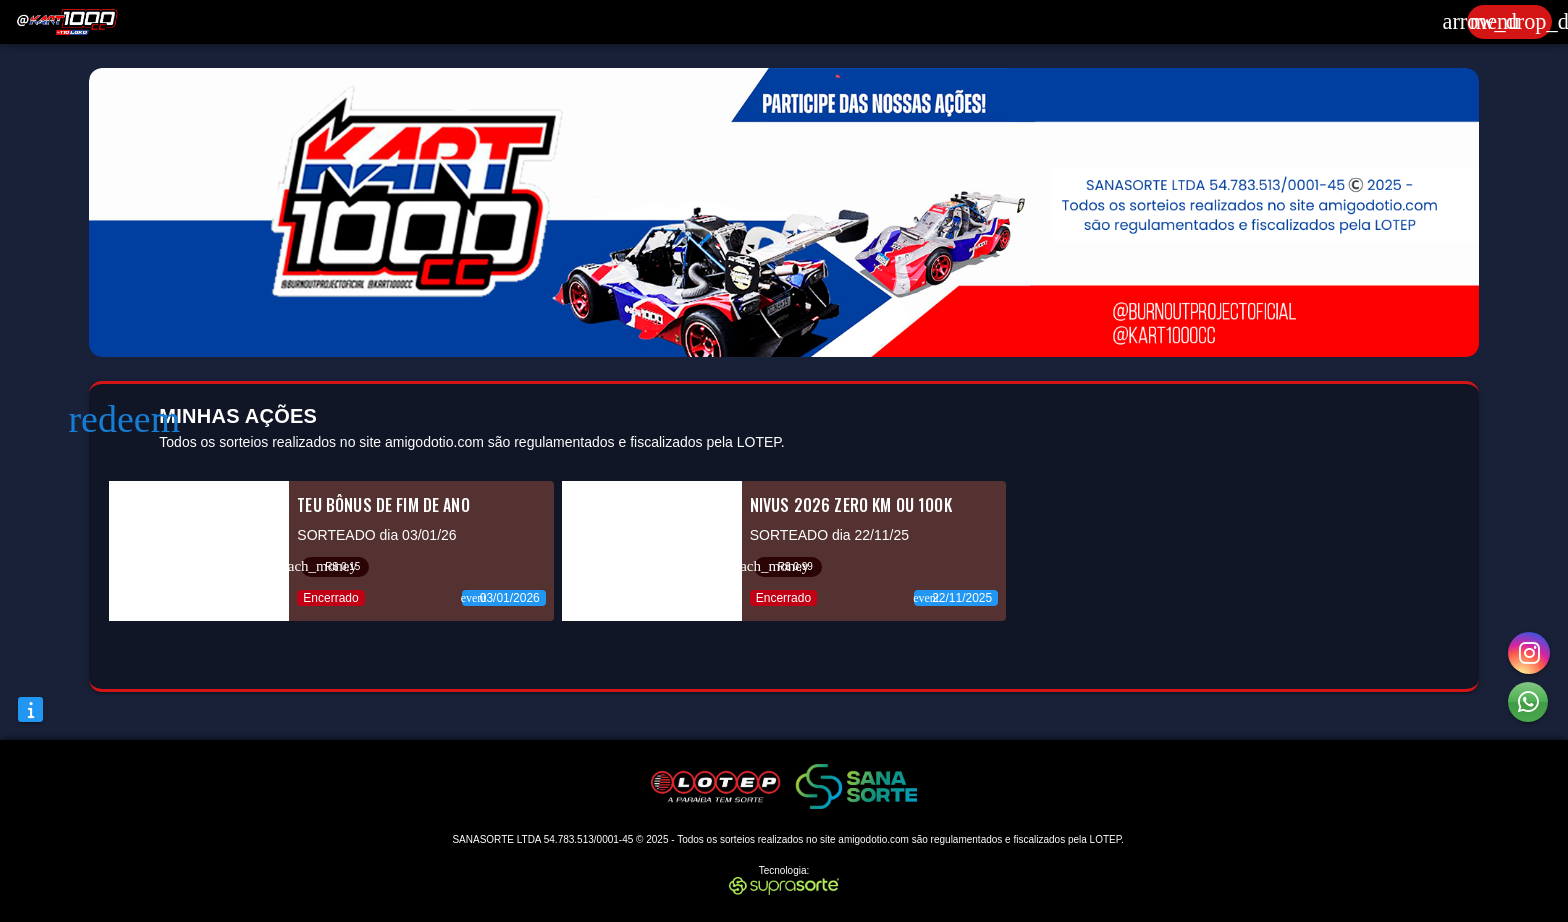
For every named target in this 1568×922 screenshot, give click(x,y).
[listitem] (331, 551)
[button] (1528, 702)
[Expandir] (1509, 21)
